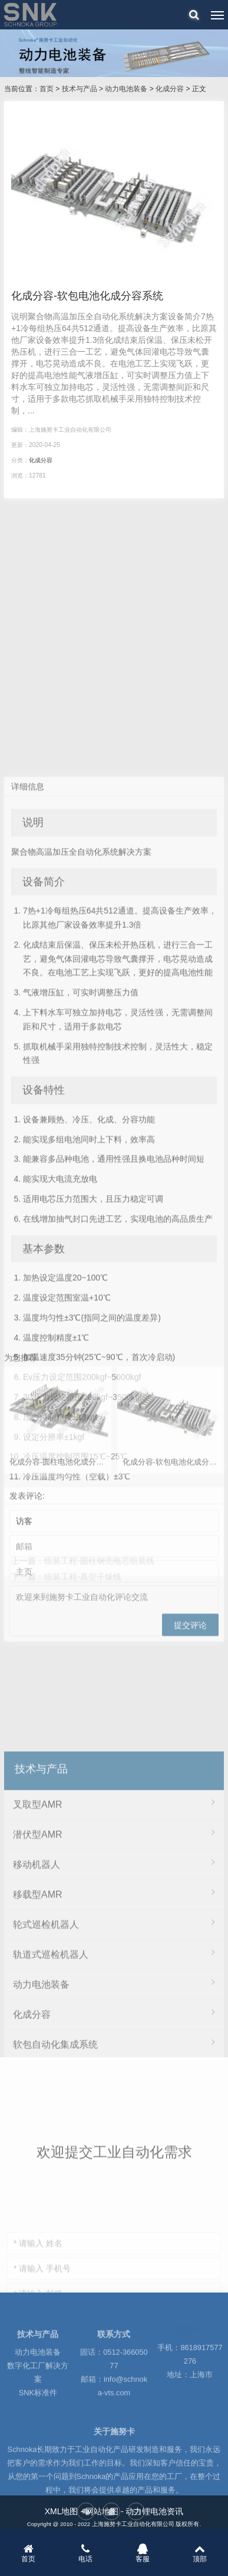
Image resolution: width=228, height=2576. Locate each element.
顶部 (199, 2553)
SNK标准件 (38, 2428)
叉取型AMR (114, 2019)
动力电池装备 (126, 89)
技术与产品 (79, 89)
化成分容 (170, 89)
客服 (142, 2553)
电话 (85, 2553)
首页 (46, 89)
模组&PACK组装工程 (114, 2319)
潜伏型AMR (114, 2049)
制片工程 (114, 2349)
